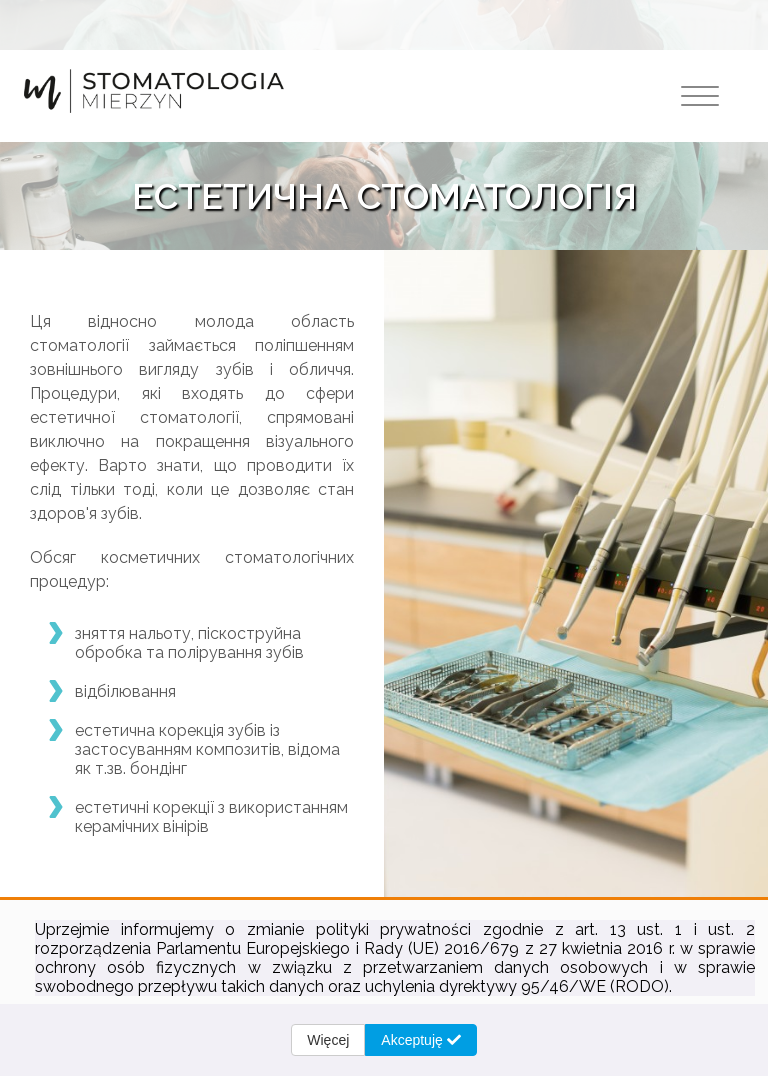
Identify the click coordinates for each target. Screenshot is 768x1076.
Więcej (328, 1040)
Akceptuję (420, 1040)
